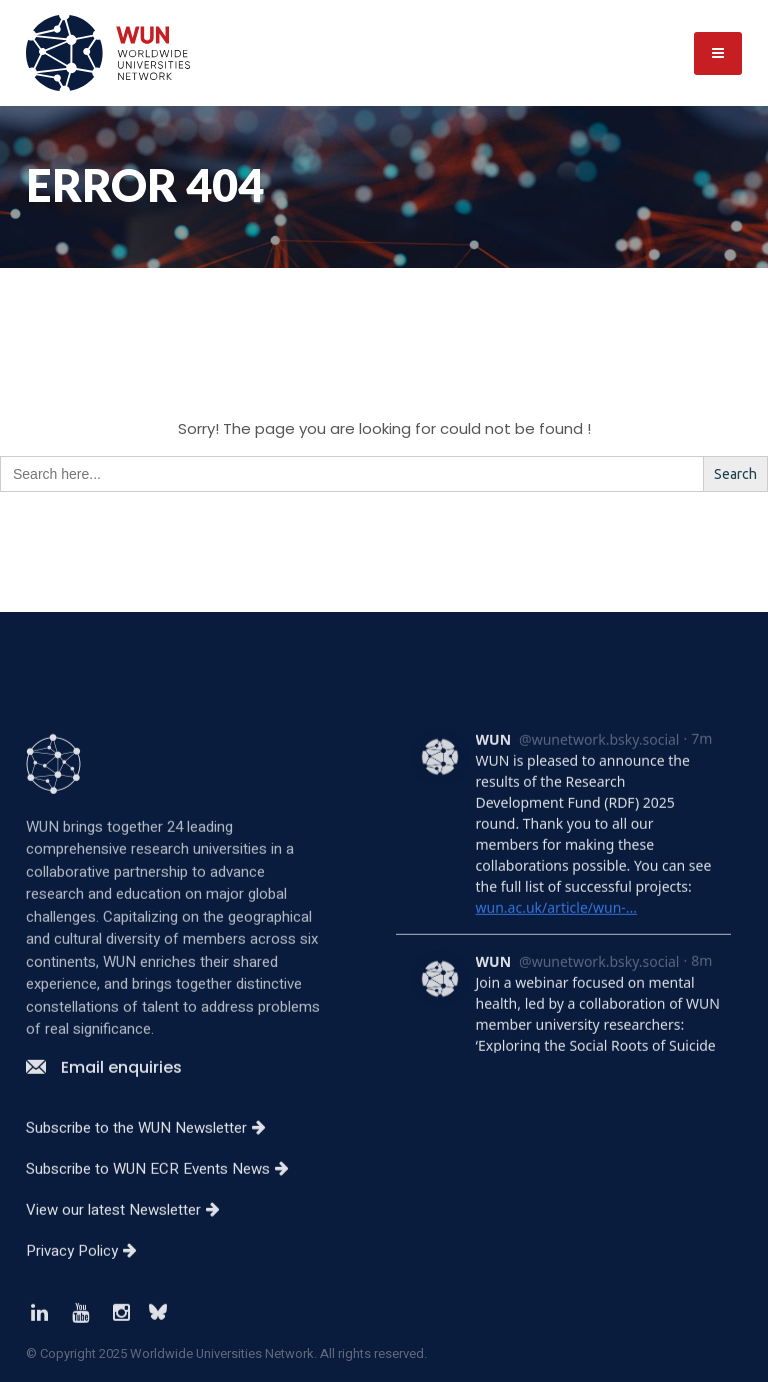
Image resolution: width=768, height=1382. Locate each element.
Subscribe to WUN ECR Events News (165, 1234)
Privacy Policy (89, 1316)
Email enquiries (104, 1132)
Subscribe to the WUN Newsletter (153, 1193)
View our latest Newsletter (130, 1275)
